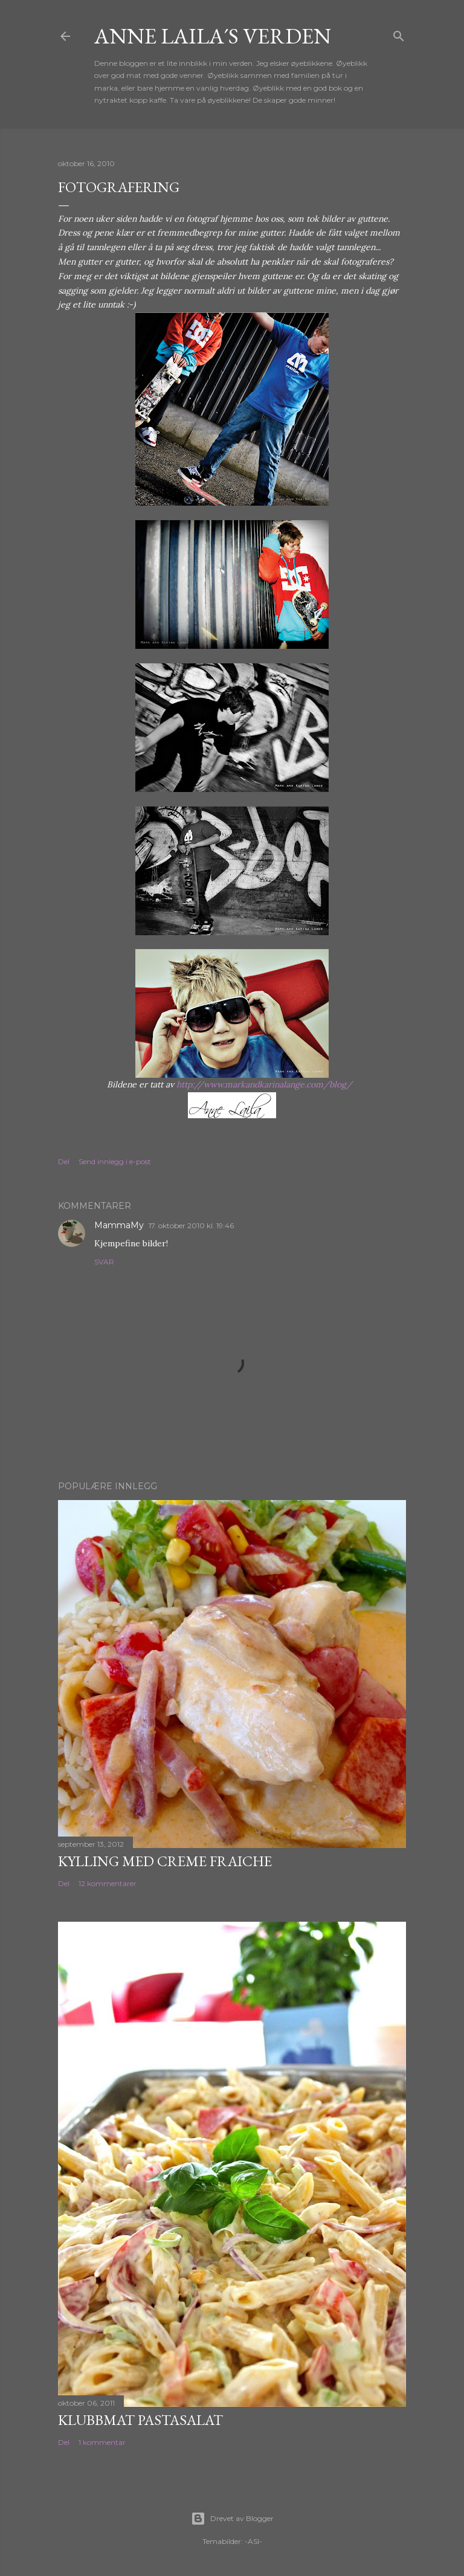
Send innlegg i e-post (115, 1161)
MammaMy (119, 1225)
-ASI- (253, 2541)
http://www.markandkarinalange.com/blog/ (264, 1084)
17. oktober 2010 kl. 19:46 (191, 1225)
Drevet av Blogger (232, 2518)
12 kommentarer (108, 1883)
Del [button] (63, 1161)
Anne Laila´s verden (212, 36)
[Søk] (399, 33)
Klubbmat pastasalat (140, 2419)
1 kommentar (102, 2442)
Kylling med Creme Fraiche (165, 1861)
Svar (104, 1261)
